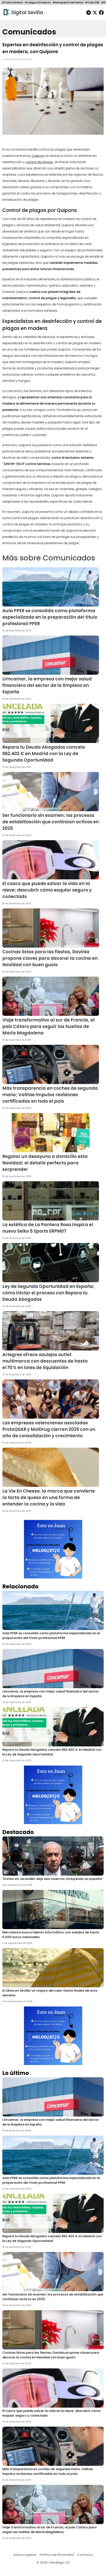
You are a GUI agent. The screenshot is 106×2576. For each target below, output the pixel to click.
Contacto (85, 2554)
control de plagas (39, 162)
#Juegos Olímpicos (38, 2)
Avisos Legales (25, 2554)
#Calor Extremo (12, 2)
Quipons (38, 155)
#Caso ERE (92, 2)
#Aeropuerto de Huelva (68, 2)
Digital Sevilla (22, 12)
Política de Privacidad (57, 2554)
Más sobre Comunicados (48, 558)
